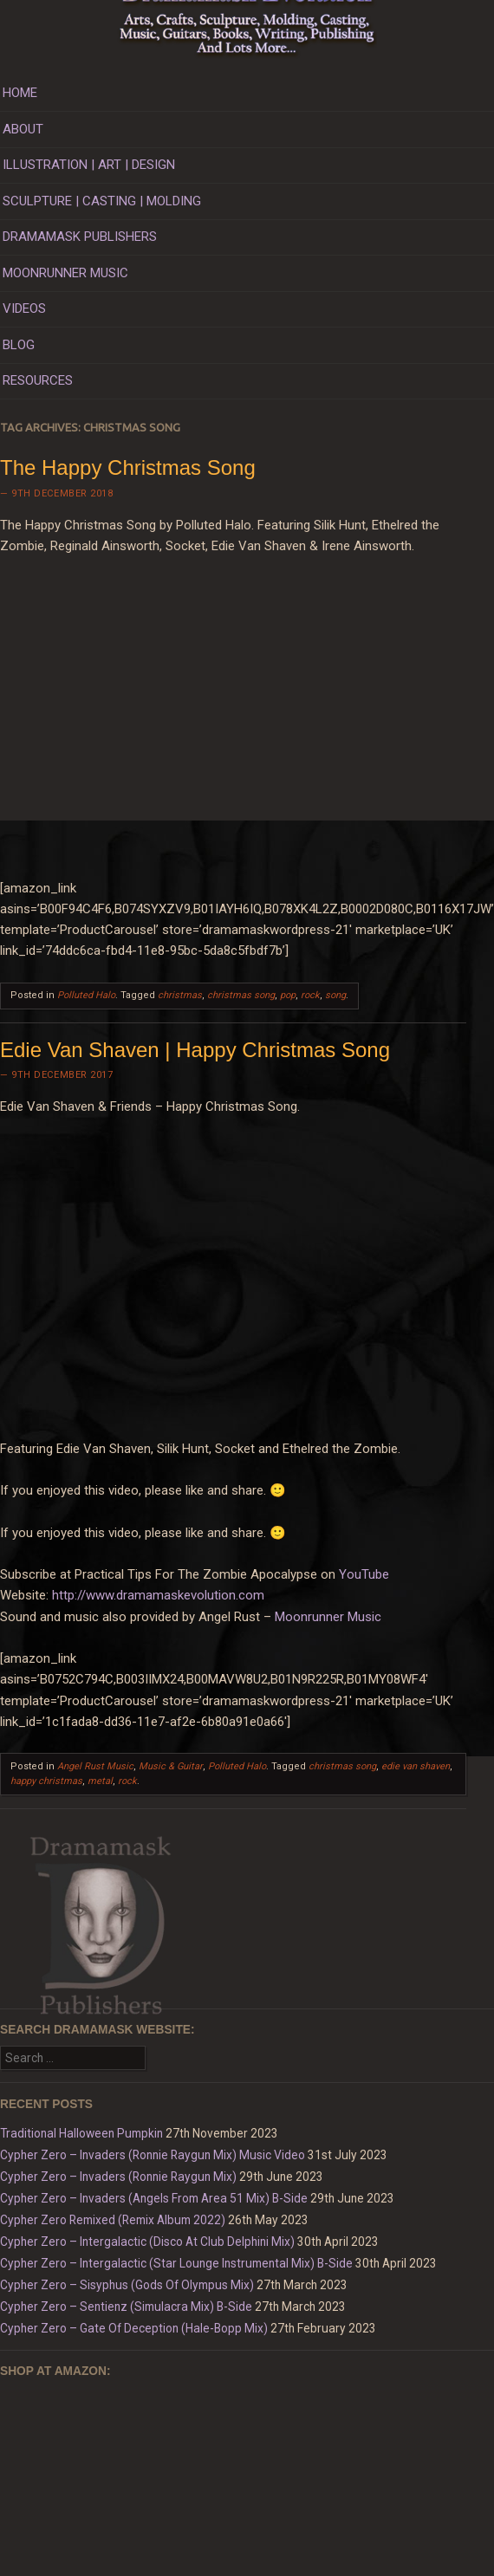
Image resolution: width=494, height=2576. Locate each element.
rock (310, 995)
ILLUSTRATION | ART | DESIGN (89, 164)
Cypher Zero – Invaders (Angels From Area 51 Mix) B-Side (154, 2198)
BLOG (19, 345)
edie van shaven (415, 1766)
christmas (180, 995)
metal (100, 1781)
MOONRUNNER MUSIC (65, 273)
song (335, 995)
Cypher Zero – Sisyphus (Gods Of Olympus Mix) (127, 2285)
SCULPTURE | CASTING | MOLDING (102, 201)
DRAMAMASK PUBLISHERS (80, 236)
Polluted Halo (86, 995)
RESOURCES (38, 380)
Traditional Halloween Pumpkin (81, 2133)
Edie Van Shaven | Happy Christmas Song (195, 1049)
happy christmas (46, 1781)
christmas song (241, 995)
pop (288, 995)
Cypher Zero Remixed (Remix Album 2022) (112, 2220)
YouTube (364, 1574)
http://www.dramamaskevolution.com (158, 1595)
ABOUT (23, 129)
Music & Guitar (171, 1766)
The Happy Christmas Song (128, 467)
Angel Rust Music (95, 1766)
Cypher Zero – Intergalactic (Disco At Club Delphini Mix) (147, 2241)
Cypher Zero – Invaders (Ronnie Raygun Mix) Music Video (152, 2155)
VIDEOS (24, 308)
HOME (20, 93)
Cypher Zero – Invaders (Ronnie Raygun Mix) (118, 2176)
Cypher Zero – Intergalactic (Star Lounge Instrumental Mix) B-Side (176, 2263)
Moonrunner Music (328, 1617)
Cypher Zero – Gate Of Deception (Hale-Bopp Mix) (134, 2328)
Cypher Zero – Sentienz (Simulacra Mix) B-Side (126, 2306)
